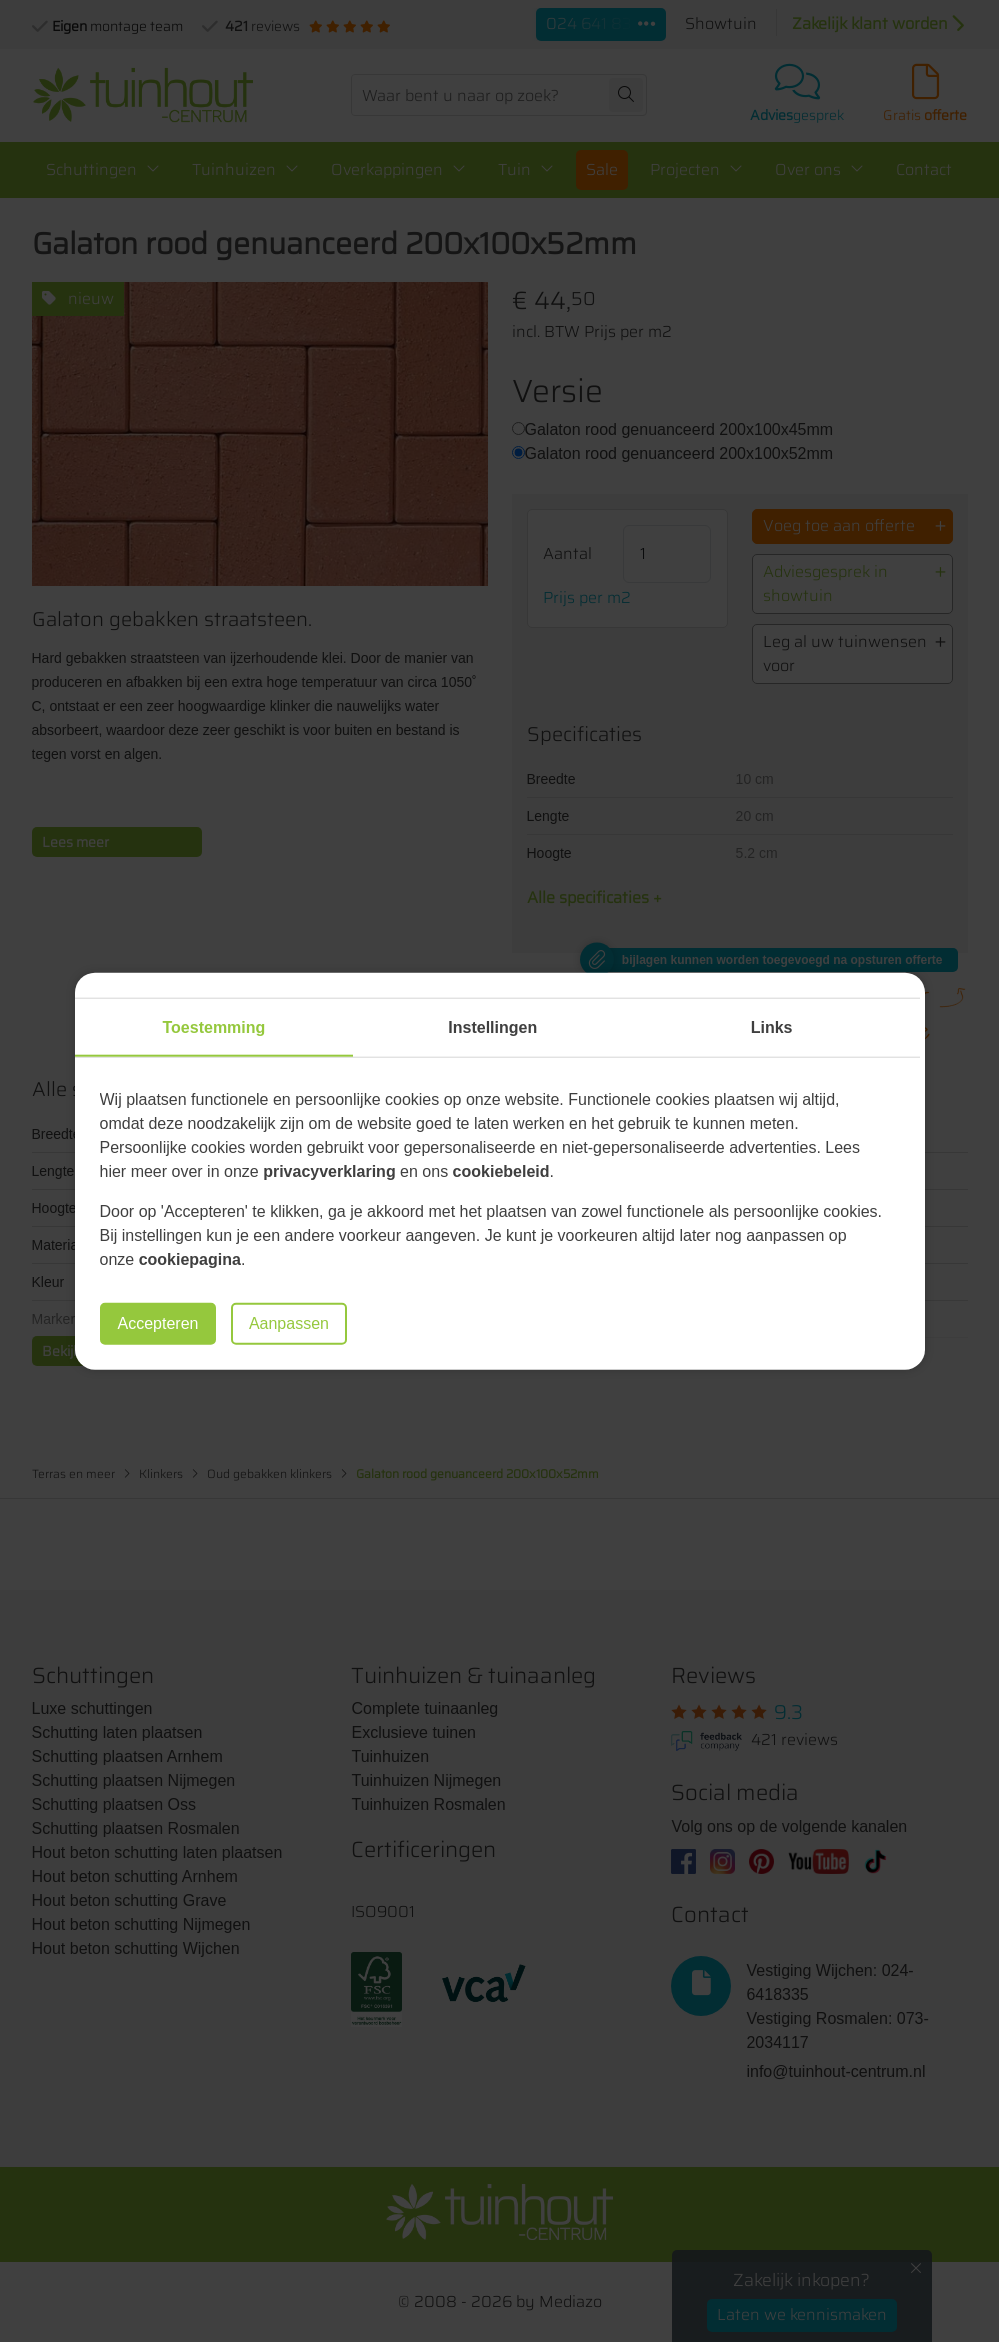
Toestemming (214, 1026)
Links (772, 1026)
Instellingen (492, 1026)
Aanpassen (289, 1323)
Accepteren (158, 1323)
